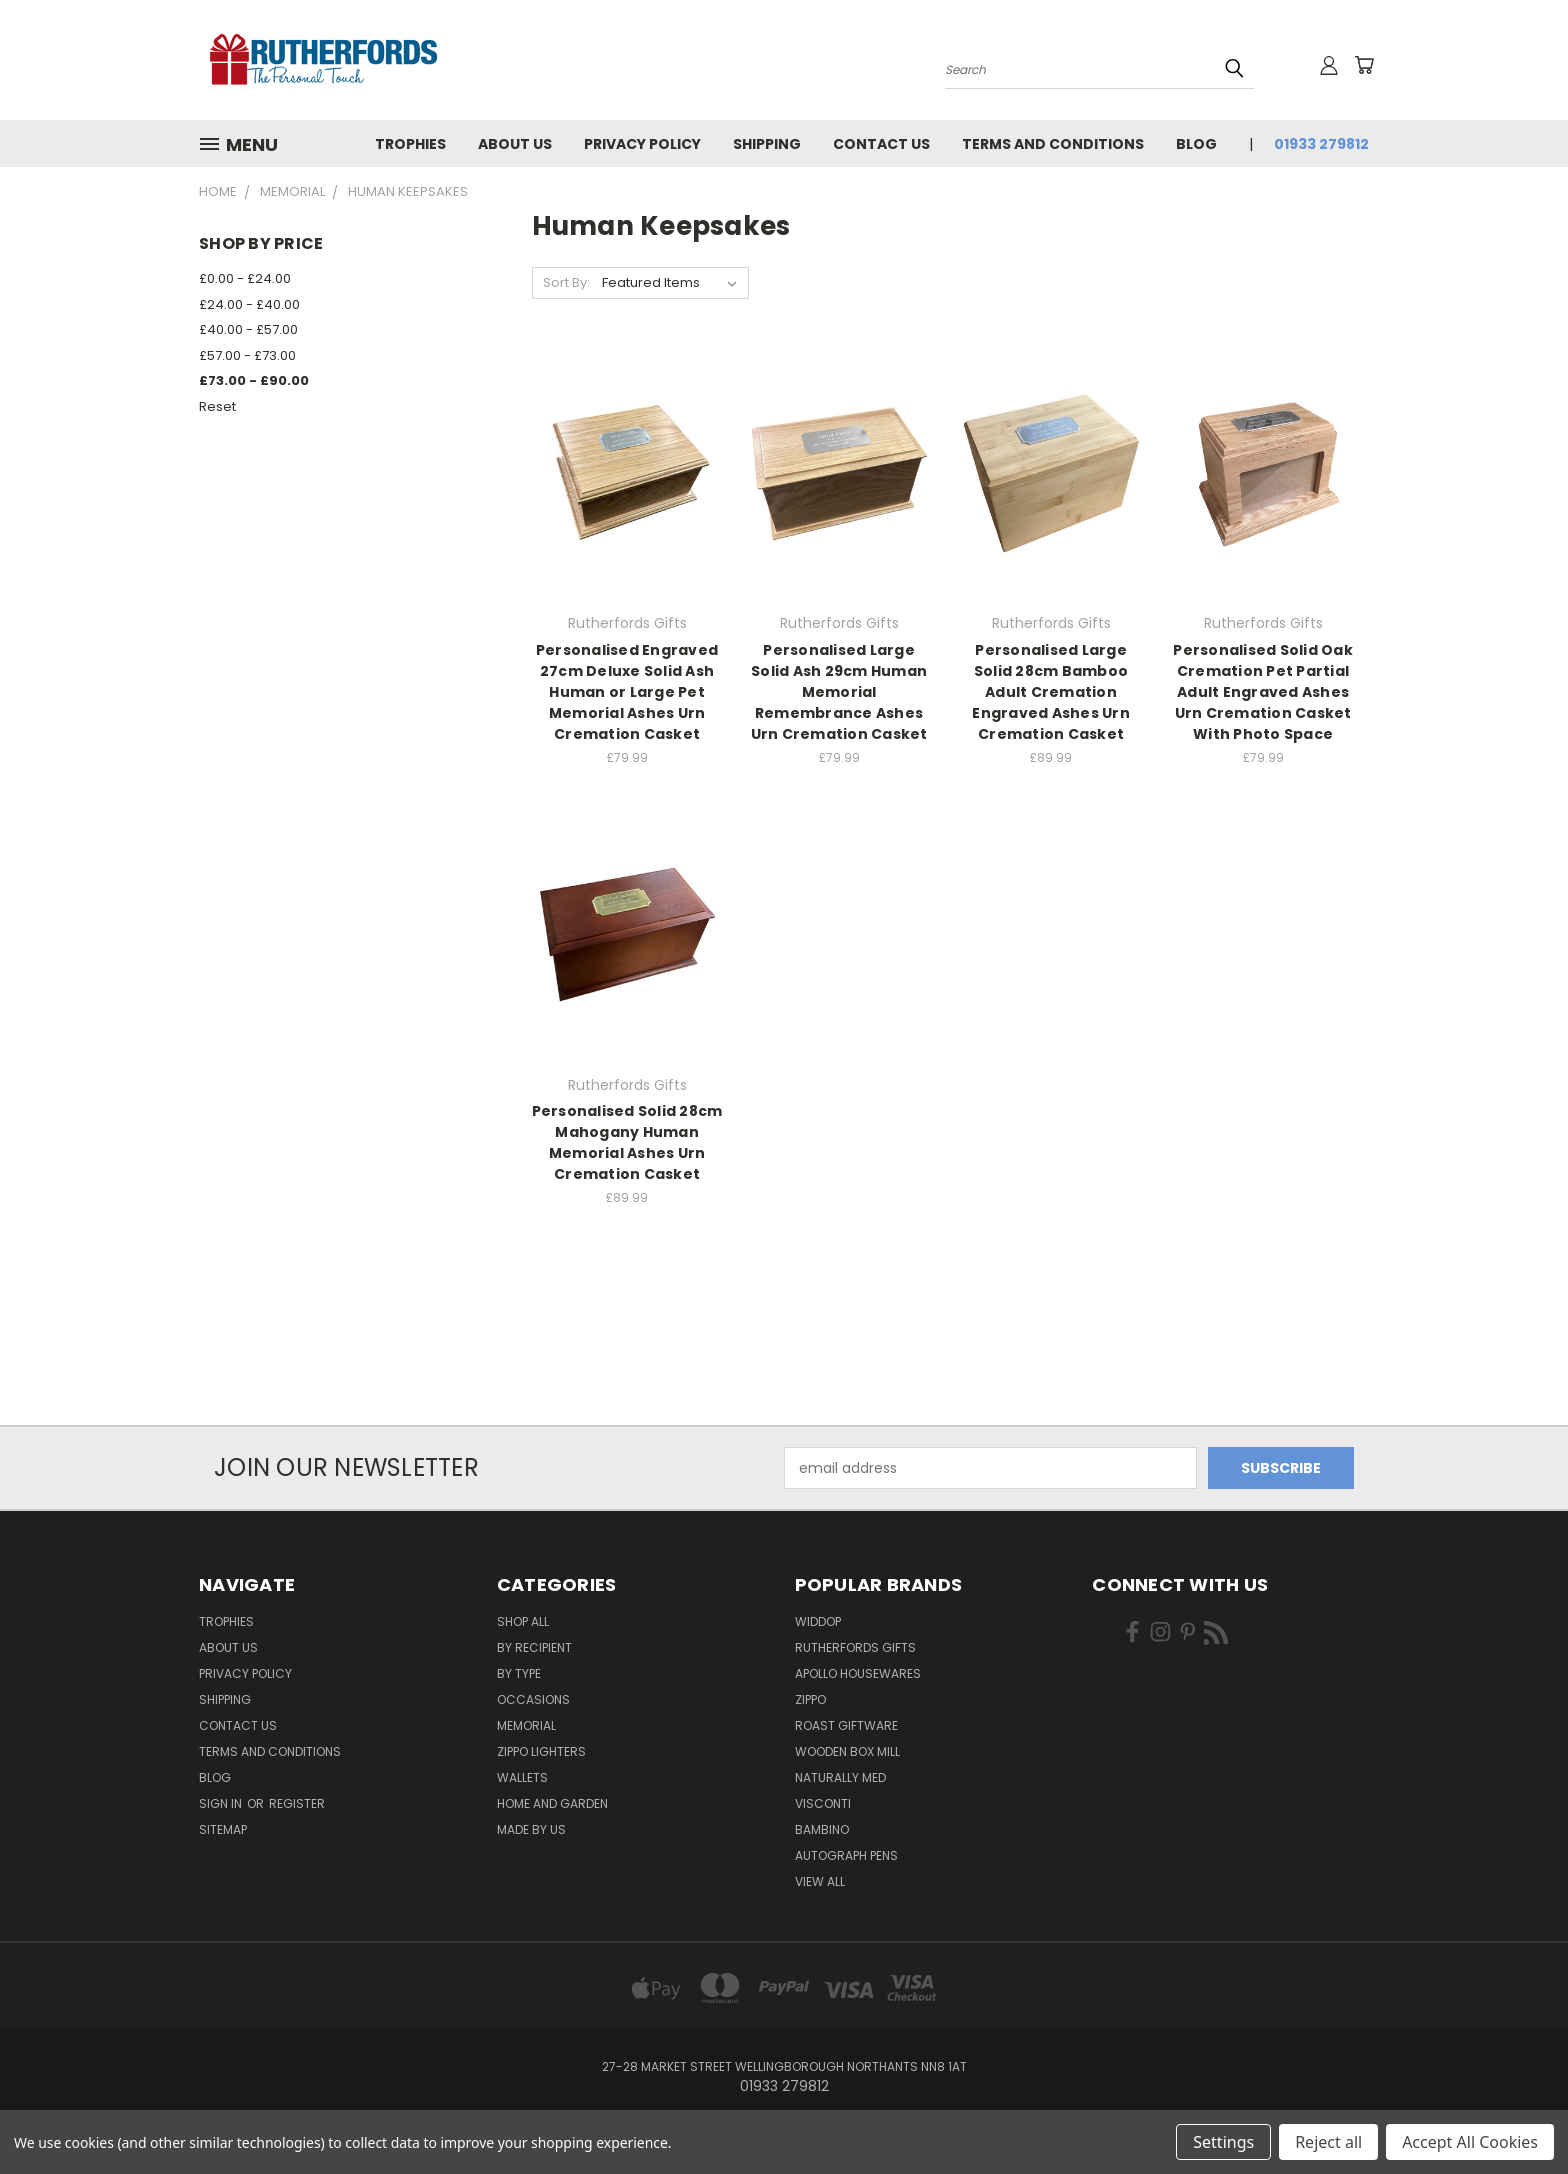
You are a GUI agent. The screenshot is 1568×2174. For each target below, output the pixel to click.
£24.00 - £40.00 (249, 304)
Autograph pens (846, 1855)
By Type (519, 1673)
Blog (1196, 144)
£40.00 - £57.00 (248, 329)
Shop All (523, 1621)
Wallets (522, 1777)
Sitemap (223, 1829)
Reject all (1328, 2142)
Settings (1223, 2142)
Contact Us (881, 144)
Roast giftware (846, 1725)
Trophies (410, 144)
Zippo (810, 1699)
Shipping (767, 144)
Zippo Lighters (541, 1751)
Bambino (822, 1829)
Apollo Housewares (858, 1673)
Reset (217, 406)
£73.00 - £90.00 (254, 380)
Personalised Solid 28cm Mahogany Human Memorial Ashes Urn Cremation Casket (627, 1142)
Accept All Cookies (1470, 2142)
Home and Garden (552, 1803)
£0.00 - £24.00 (245, 278)
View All (820, 1881)
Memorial (526, 1725)
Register (297, 1803)
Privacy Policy (642, 144)
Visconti (823, 1803)
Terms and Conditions (1053, 144)
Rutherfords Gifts (855, 1647)
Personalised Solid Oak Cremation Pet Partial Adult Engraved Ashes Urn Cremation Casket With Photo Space (1263, 692)
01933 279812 (1321, 144)
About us (515, 144)
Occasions (533, 1699)
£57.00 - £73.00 (247, 355)
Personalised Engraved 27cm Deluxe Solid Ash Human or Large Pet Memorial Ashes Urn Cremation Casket (627, 692)
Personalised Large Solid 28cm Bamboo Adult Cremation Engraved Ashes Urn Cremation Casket (1051, 692)
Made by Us (531, 1829)
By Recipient (534, 1647)
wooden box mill (847, 1751)
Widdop (818, 1621)
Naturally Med (840, 1777)
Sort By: (566, 282)
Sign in (222, 1803)
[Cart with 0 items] (1364, 65)
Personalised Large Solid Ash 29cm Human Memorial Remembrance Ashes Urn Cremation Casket (839, 692)
